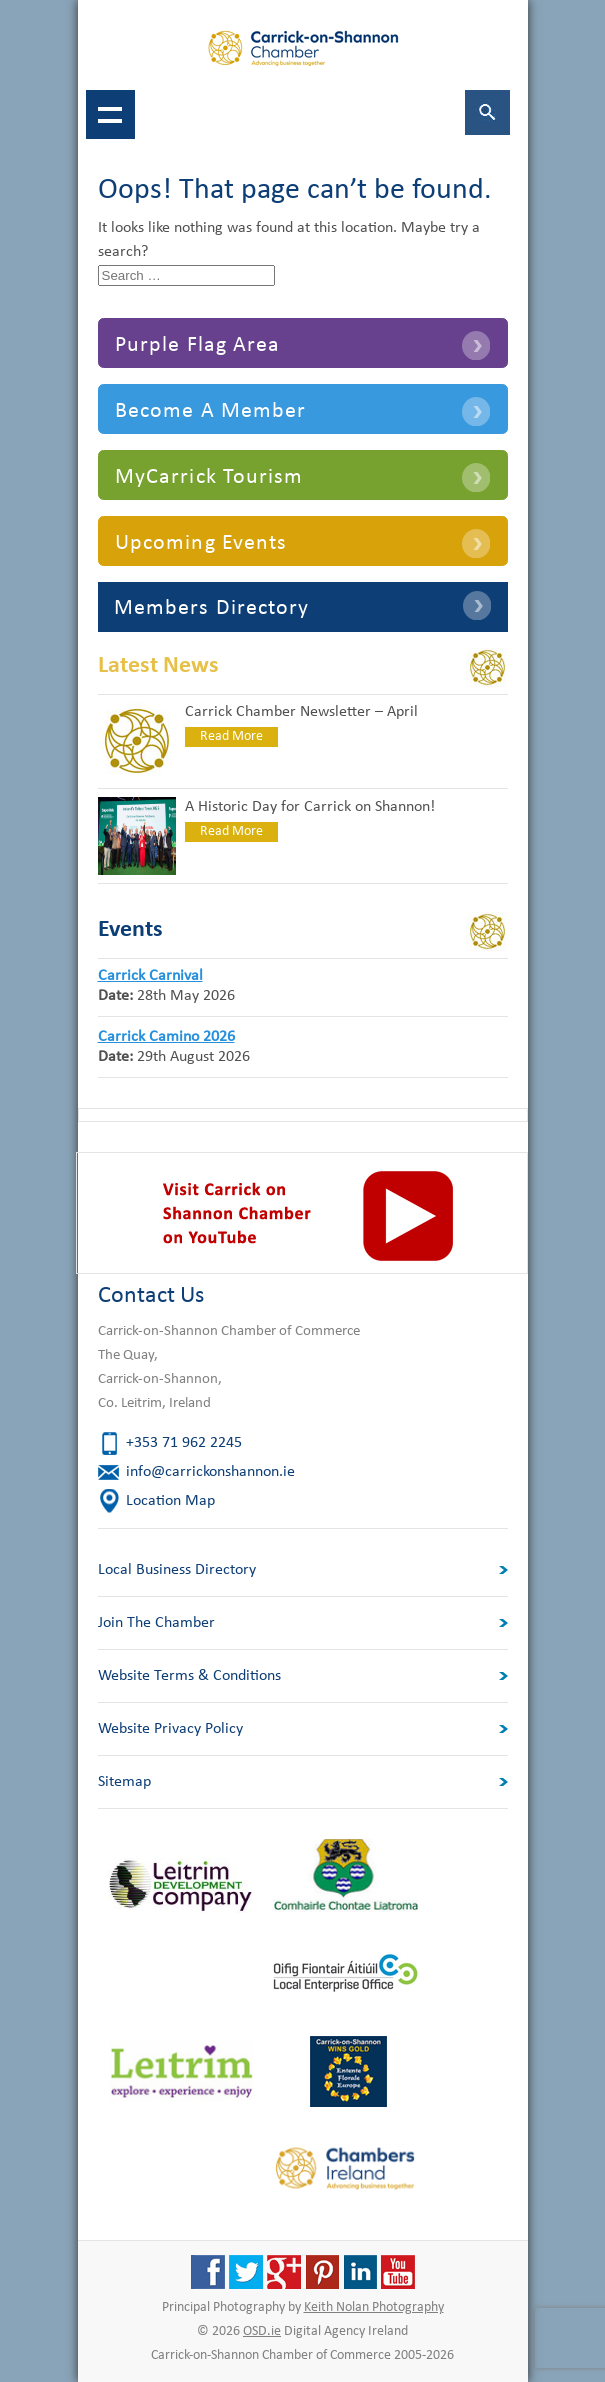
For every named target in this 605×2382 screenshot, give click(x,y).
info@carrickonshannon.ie (210, 1472)
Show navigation (110, 114)
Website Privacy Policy (170, 1729)
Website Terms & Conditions (189, 1676)
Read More (231, 736)
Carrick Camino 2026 (166, 1037)
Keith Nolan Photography (374, 2307)
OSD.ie (262, 2331)
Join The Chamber (156, 1623)
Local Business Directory (177, 1570)
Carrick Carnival (150, 976)
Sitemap (124, 1782)
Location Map (170, 1501)
